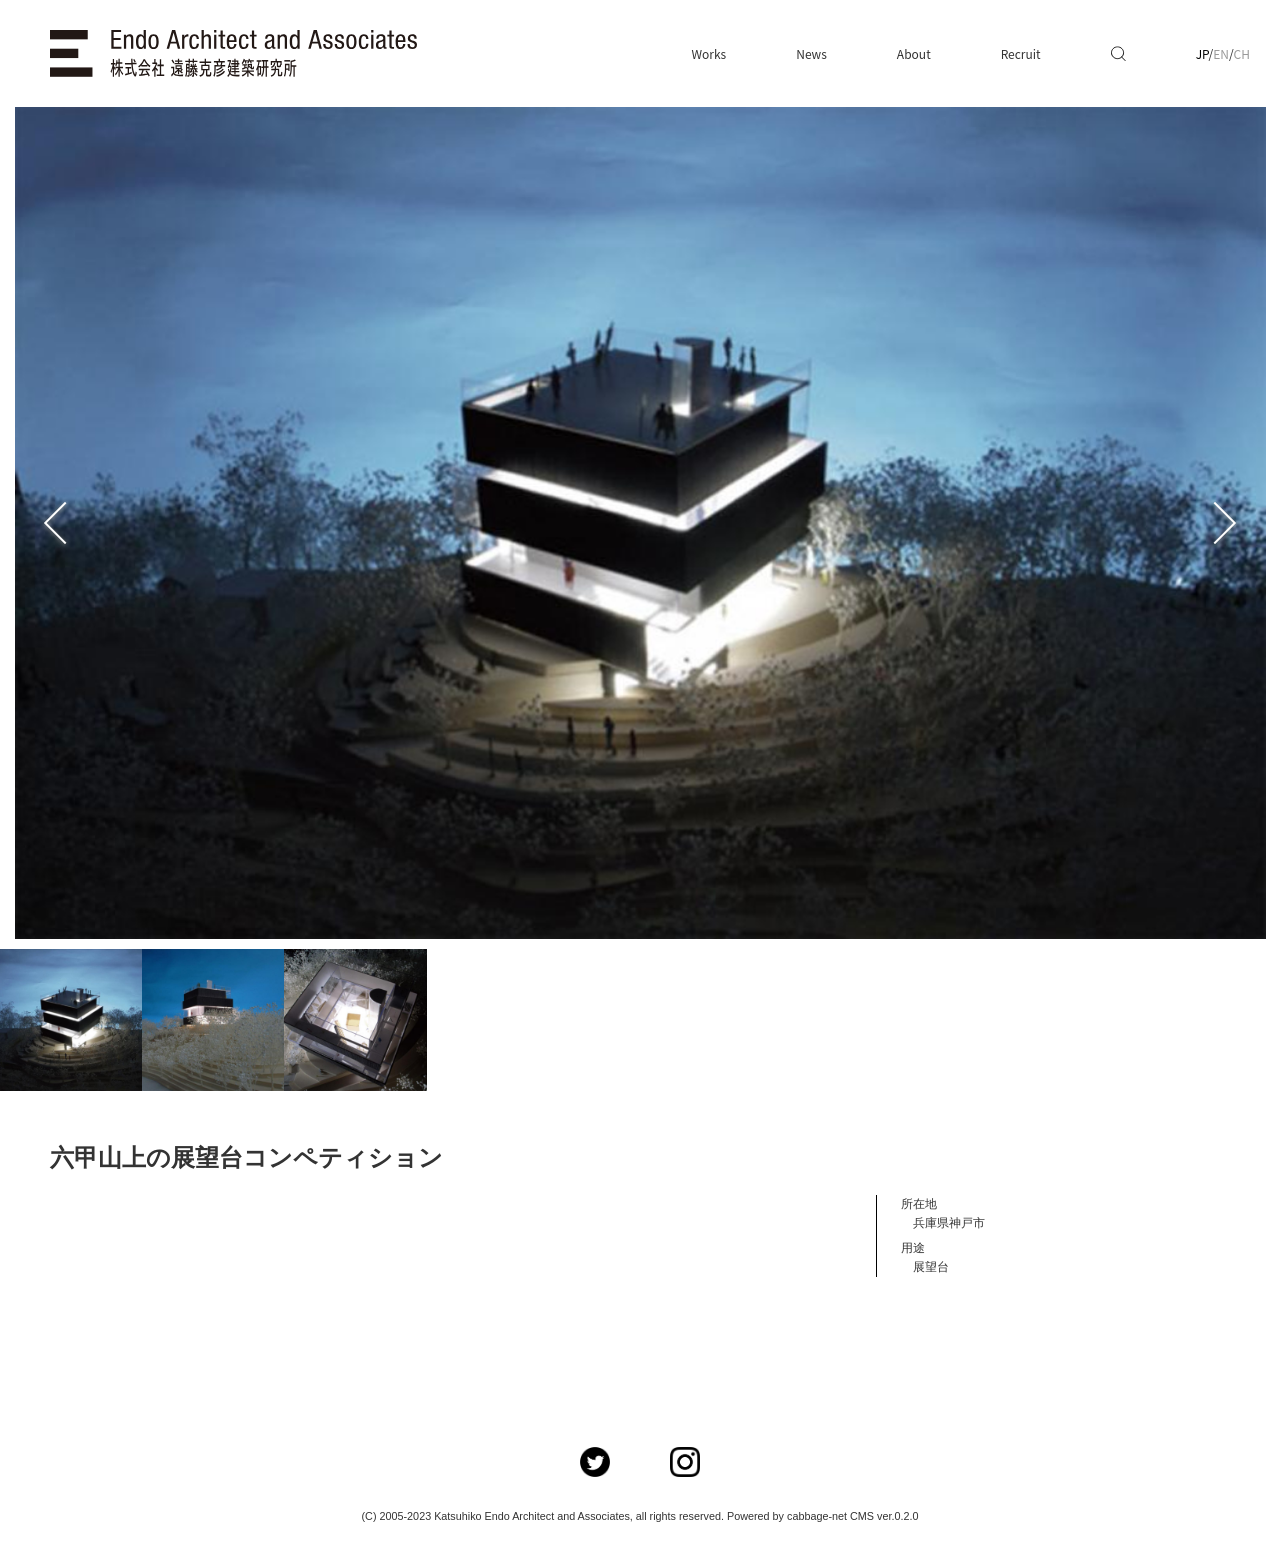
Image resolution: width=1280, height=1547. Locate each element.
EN (1221, 53)
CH (1242, 53)
